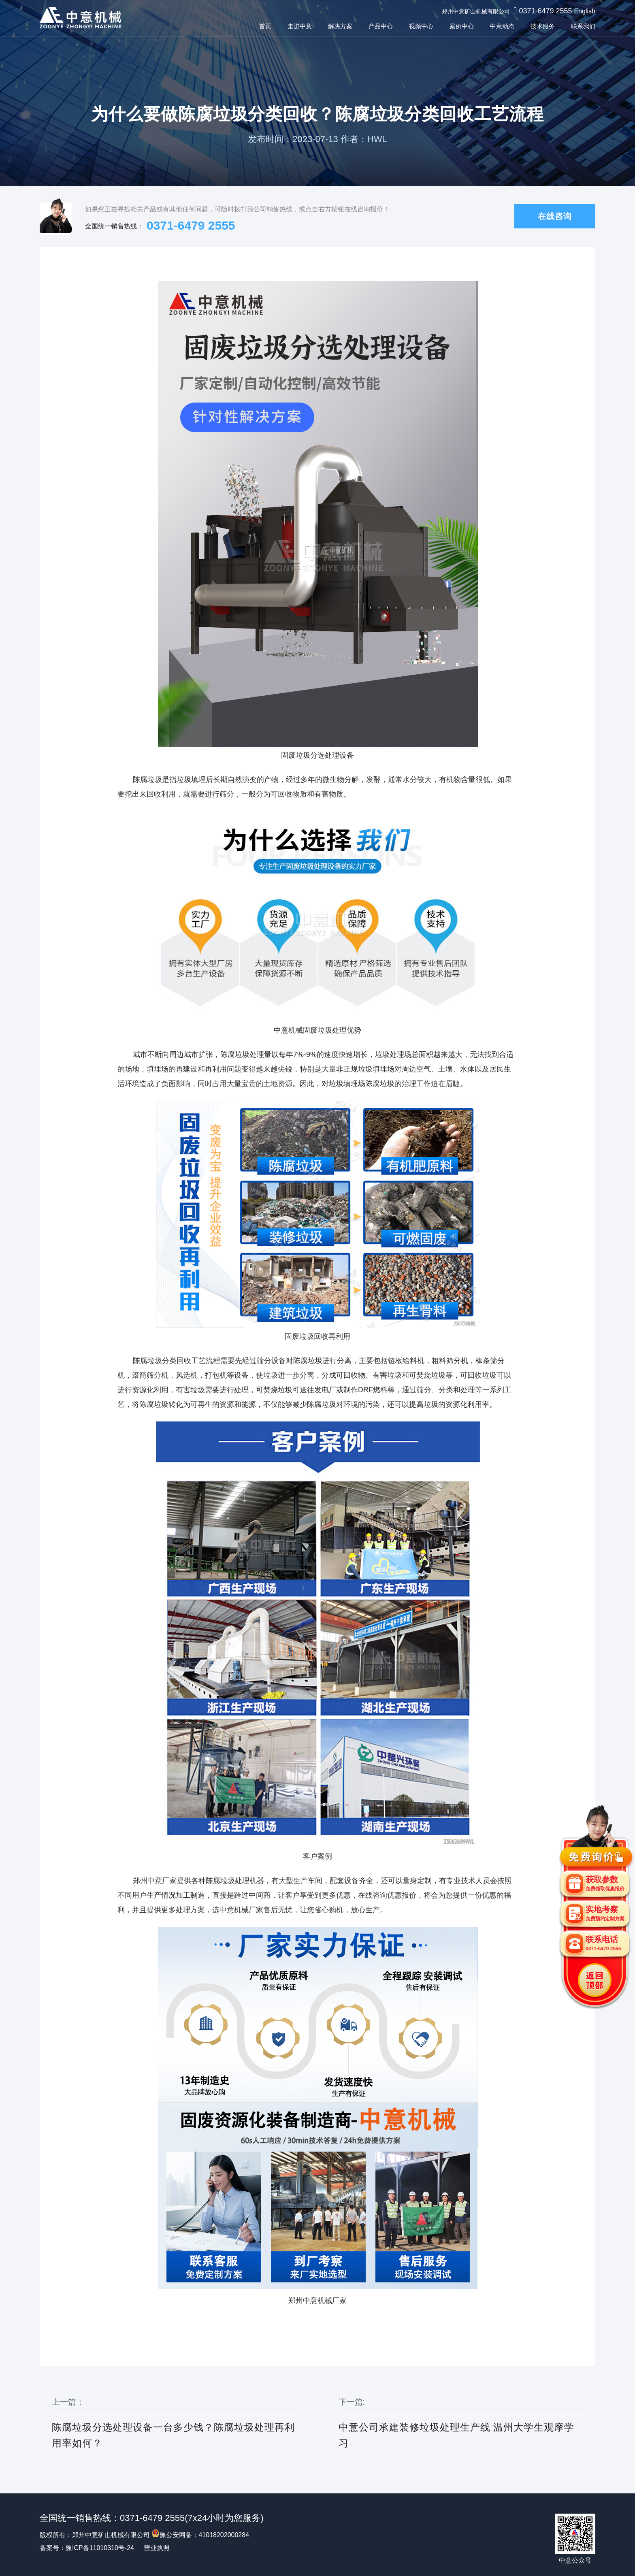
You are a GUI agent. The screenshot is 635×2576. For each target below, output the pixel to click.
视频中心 (421, 25)
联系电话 (603, 1943)
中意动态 (502, 25)
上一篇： (174, 2424)
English (584, 10)
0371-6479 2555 (545, 10)
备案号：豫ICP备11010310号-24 (87, 2547)
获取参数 (605, 1883)
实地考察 (605, 1913)
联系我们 (583, 25)
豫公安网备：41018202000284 (200, 2534)
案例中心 (462, 25)
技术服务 (543, 25)
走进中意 (300, 25)
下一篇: (461, 2424)
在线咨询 (555, 216)
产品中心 (381, 25)
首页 (265, 25)
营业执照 (157, 2547)
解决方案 (340, 25)
